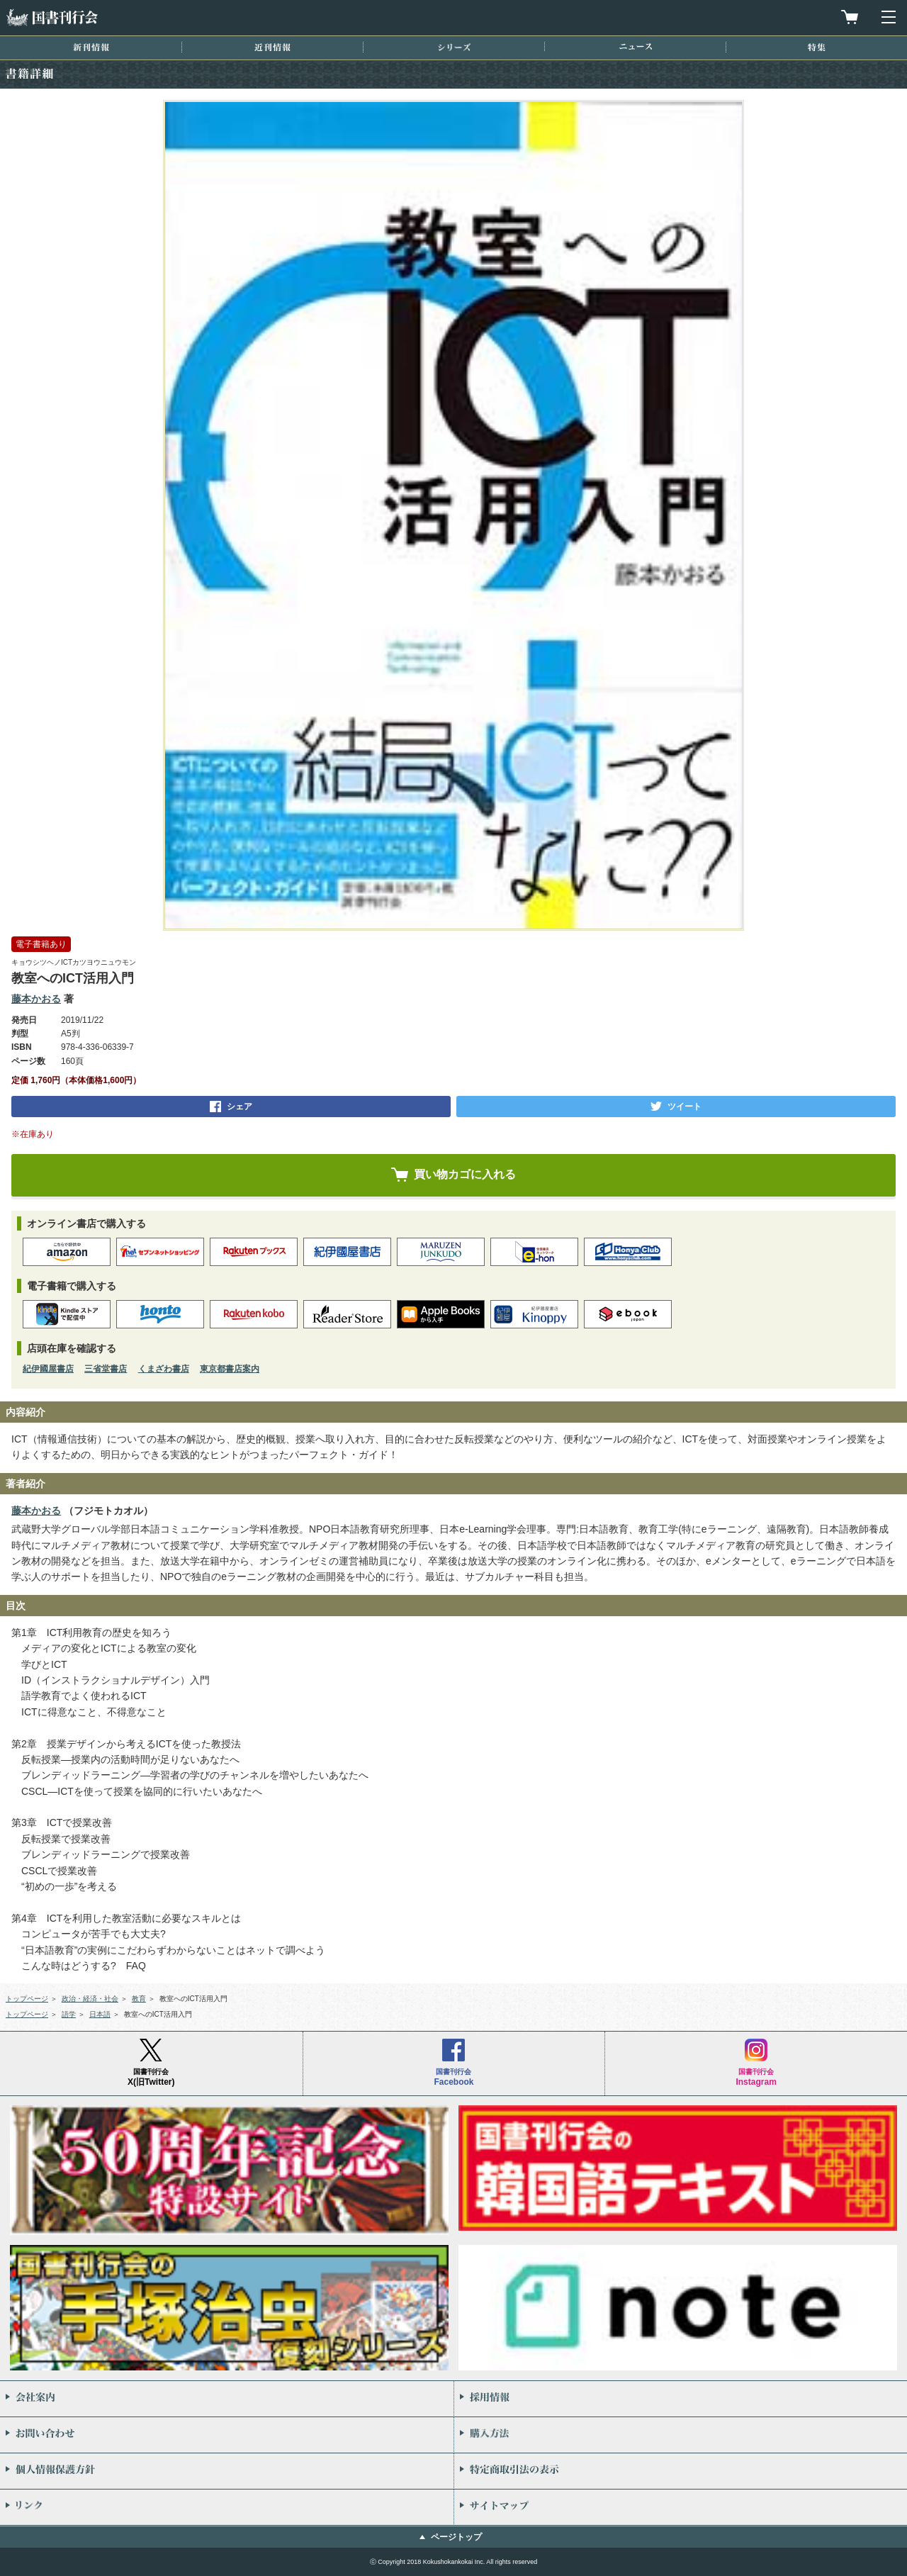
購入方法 (680, 2435)
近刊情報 (272, 47)
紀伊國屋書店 (48, 1369)
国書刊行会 (52, 17)
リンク (227, 2507)
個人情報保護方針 (227, 2471)
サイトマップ (680, 2507)
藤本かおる (36, 998)
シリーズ (454, 47)
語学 (69, 2014)
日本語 (100, 2014)
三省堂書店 (105, 1369)
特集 (817, 47)
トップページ (27, 1999)
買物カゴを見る (849, 17)
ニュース (635, 46)
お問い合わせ (227, 2435)
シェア (239, 1106)
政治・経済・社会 (90, 1999)
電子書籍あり (41, 944)
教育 (139, 1999)
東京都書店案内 (229, 1369)
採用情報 (680, 2399)
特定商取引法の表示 (680, 2471)
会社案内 (227, 2399)
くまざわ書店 (163, 1369)
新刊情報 (91, 47)
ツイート (684, 1106)
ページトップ (456, 2537)
